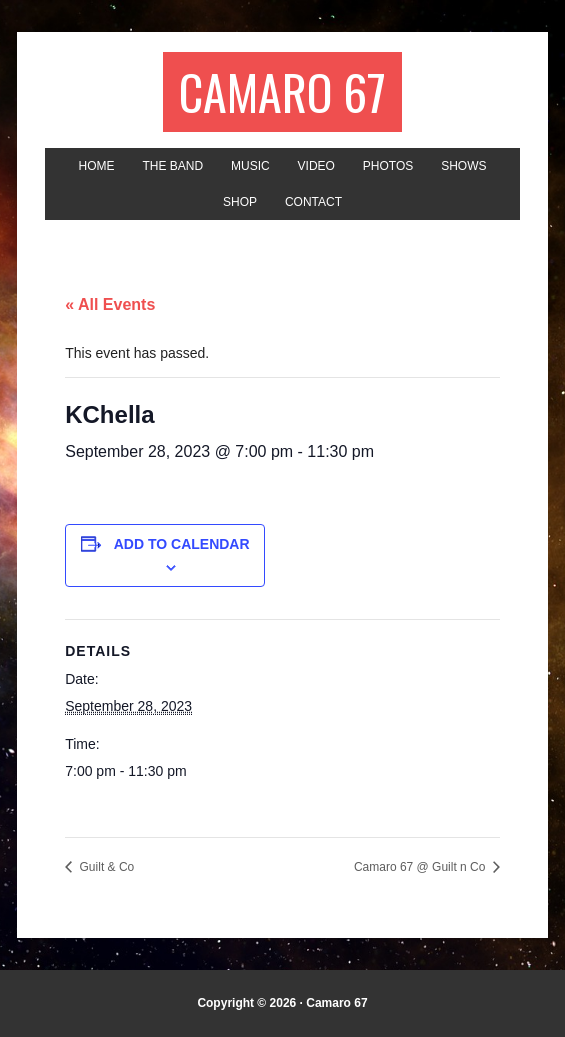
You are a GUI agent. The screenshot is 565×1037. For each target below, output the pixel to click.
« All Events (110, 304)
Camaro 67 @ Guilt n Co (421, 867)
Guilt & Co (105, 867)
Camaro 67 (282, 91)
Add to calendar (182, 544)
